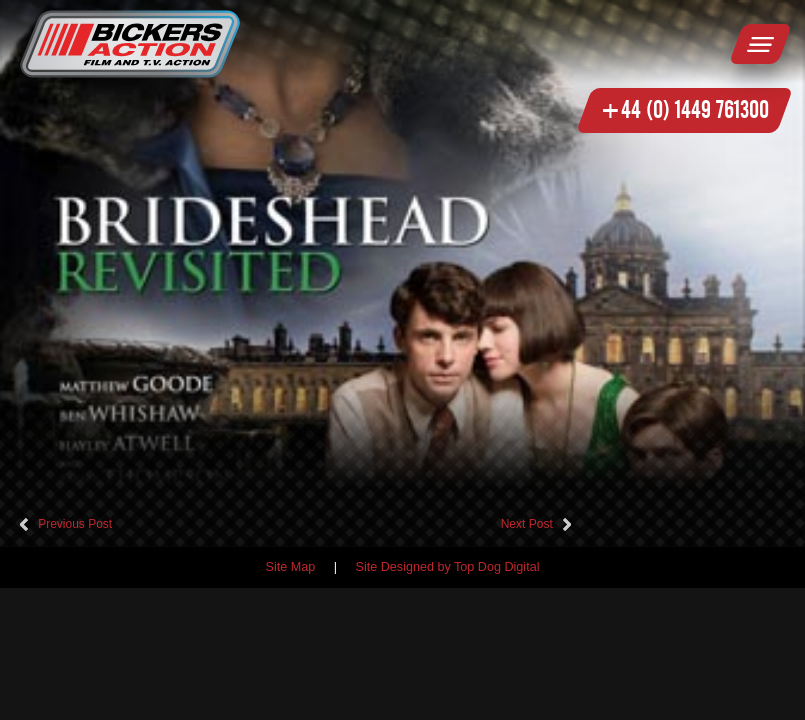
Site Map (291, 567)
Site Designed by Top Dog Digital (448, 567)
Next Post (527, 524)
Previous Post (75, 524)
